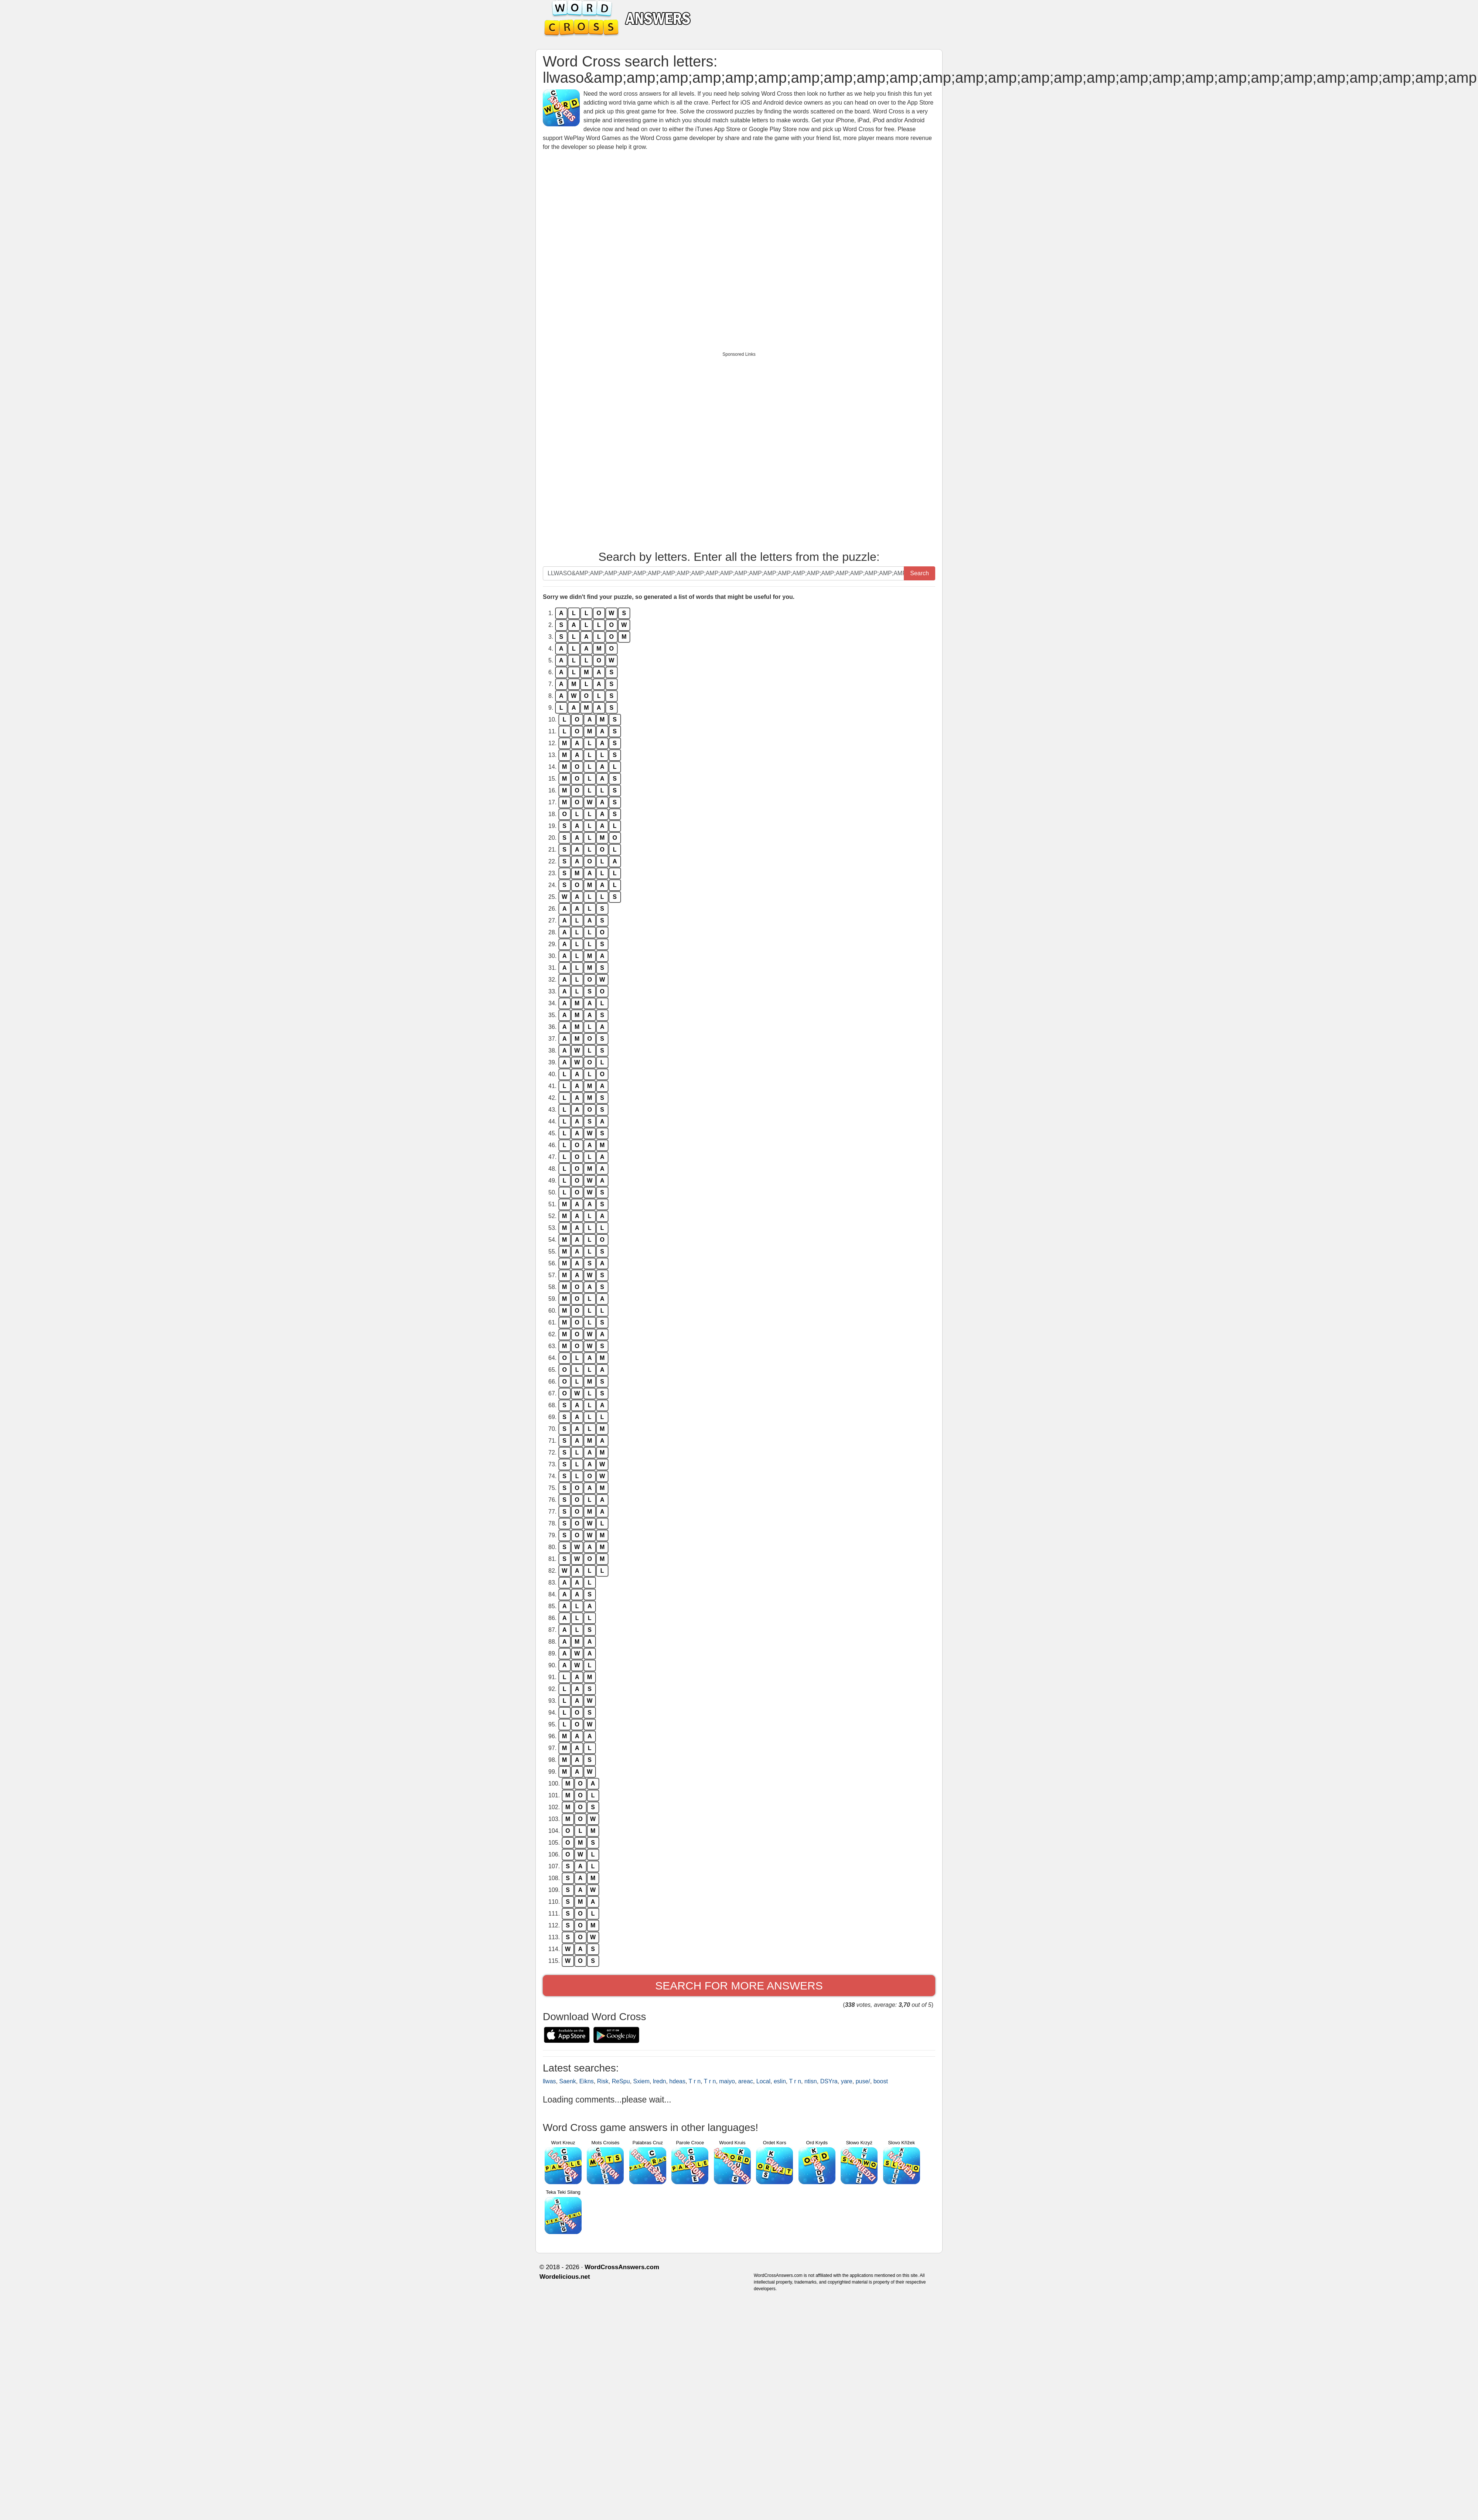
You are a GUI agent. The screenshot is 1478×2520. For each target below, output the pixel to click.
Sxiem (641, 2081)
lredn (659, 2081)
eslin (780, 2081)
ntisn (810, 2081)
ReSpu (621, 2081)
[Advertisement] (627, 246)
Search (919, 573)
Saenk (567, 2081)
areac (745, 2081)
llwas (549, 2081)
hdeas (677, 2081)
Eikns (586, 2081)
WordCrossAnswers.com (622, 2267)
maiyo (727, 2081)
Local (763, 2081)
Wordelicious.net (564, 2276)
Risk (603, 2081)
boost (880, 2081)
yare (846, 2081)
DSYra (829, 2081)
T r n (695, 2081)
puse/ (863, 2081)
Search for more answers (739, 1985)
